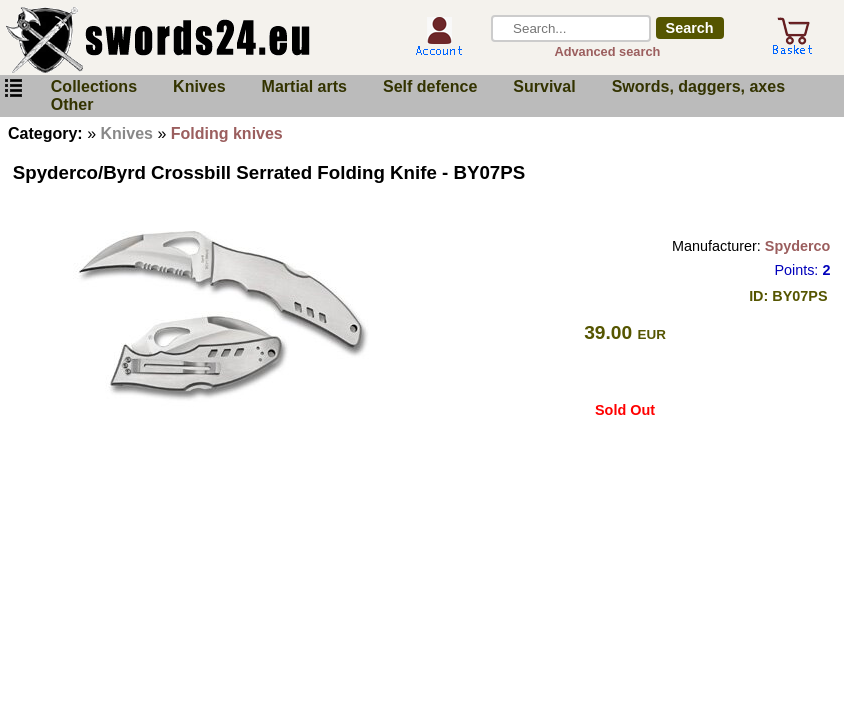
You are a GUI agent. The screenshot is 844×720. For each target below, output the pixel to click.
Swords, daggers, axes (698, 86)
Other (72, 104)
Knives (199, 86)
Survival (544, 86)
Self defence (430, 86)
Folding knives (227, 133)
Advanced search (607, 51)
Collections (94, 86)
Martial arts (304, 86)
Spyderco (798, 246)
